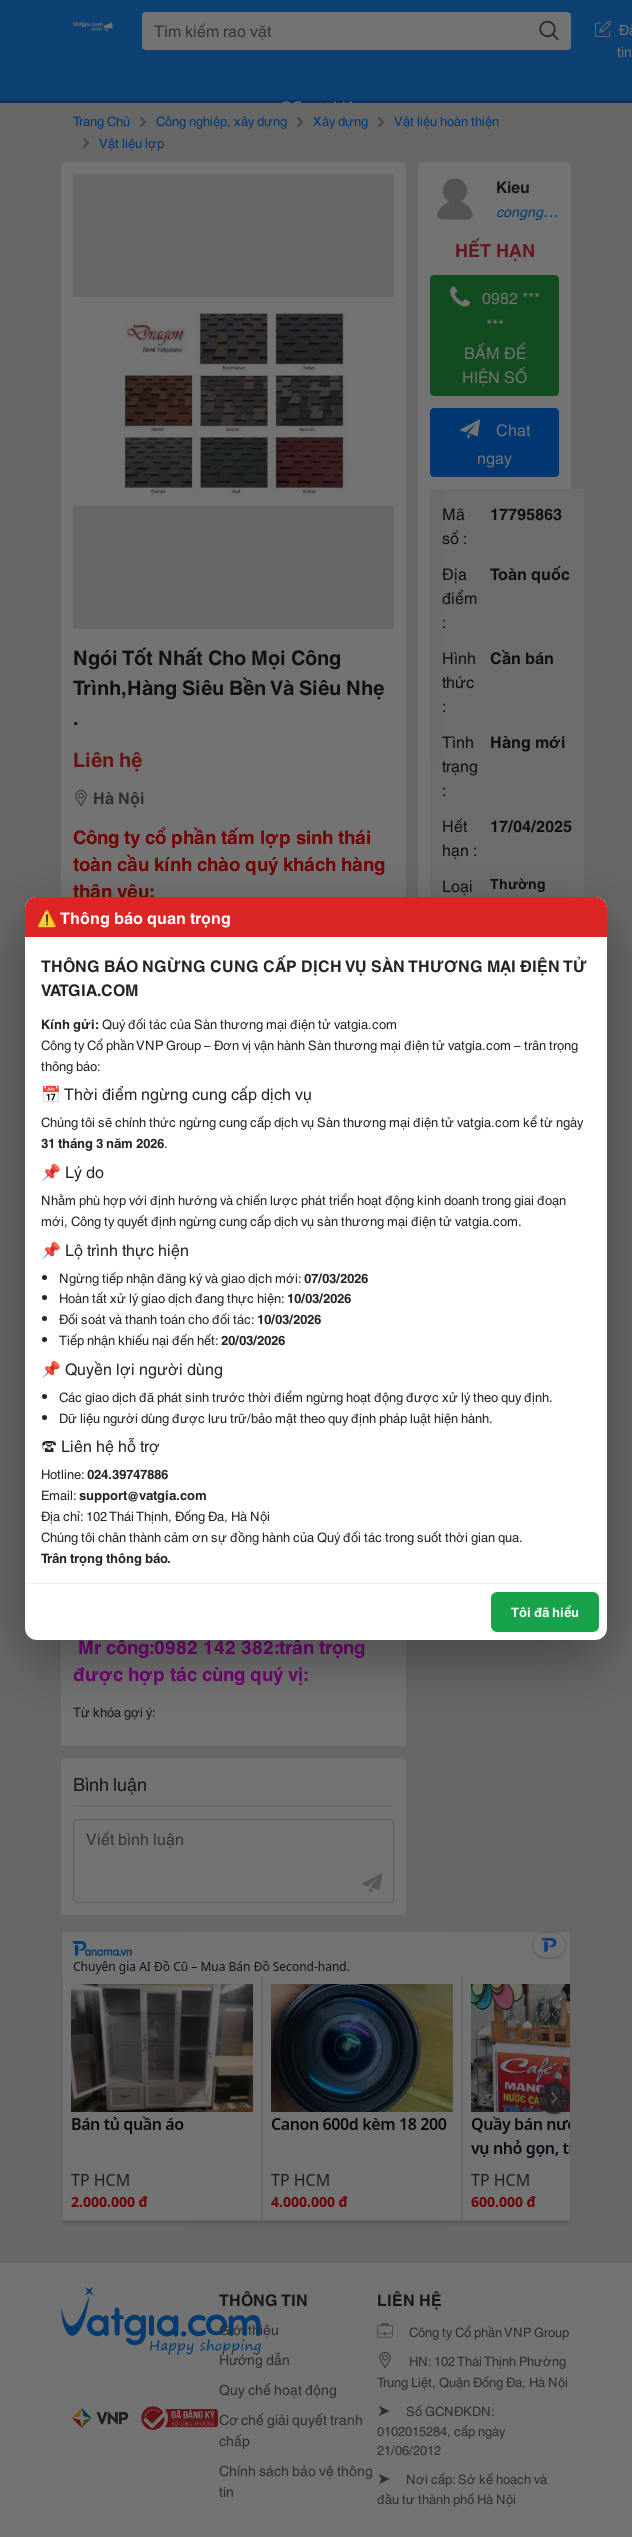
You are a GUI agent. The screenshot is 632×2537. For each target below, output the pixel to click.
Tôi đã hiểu (545, 1611)
